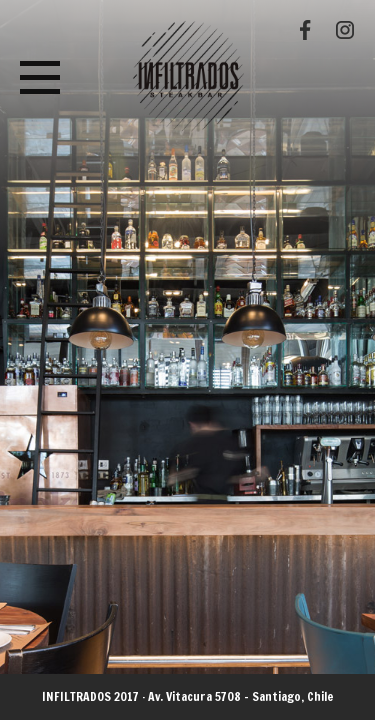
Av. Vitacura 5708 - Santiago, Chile (241, 696)
